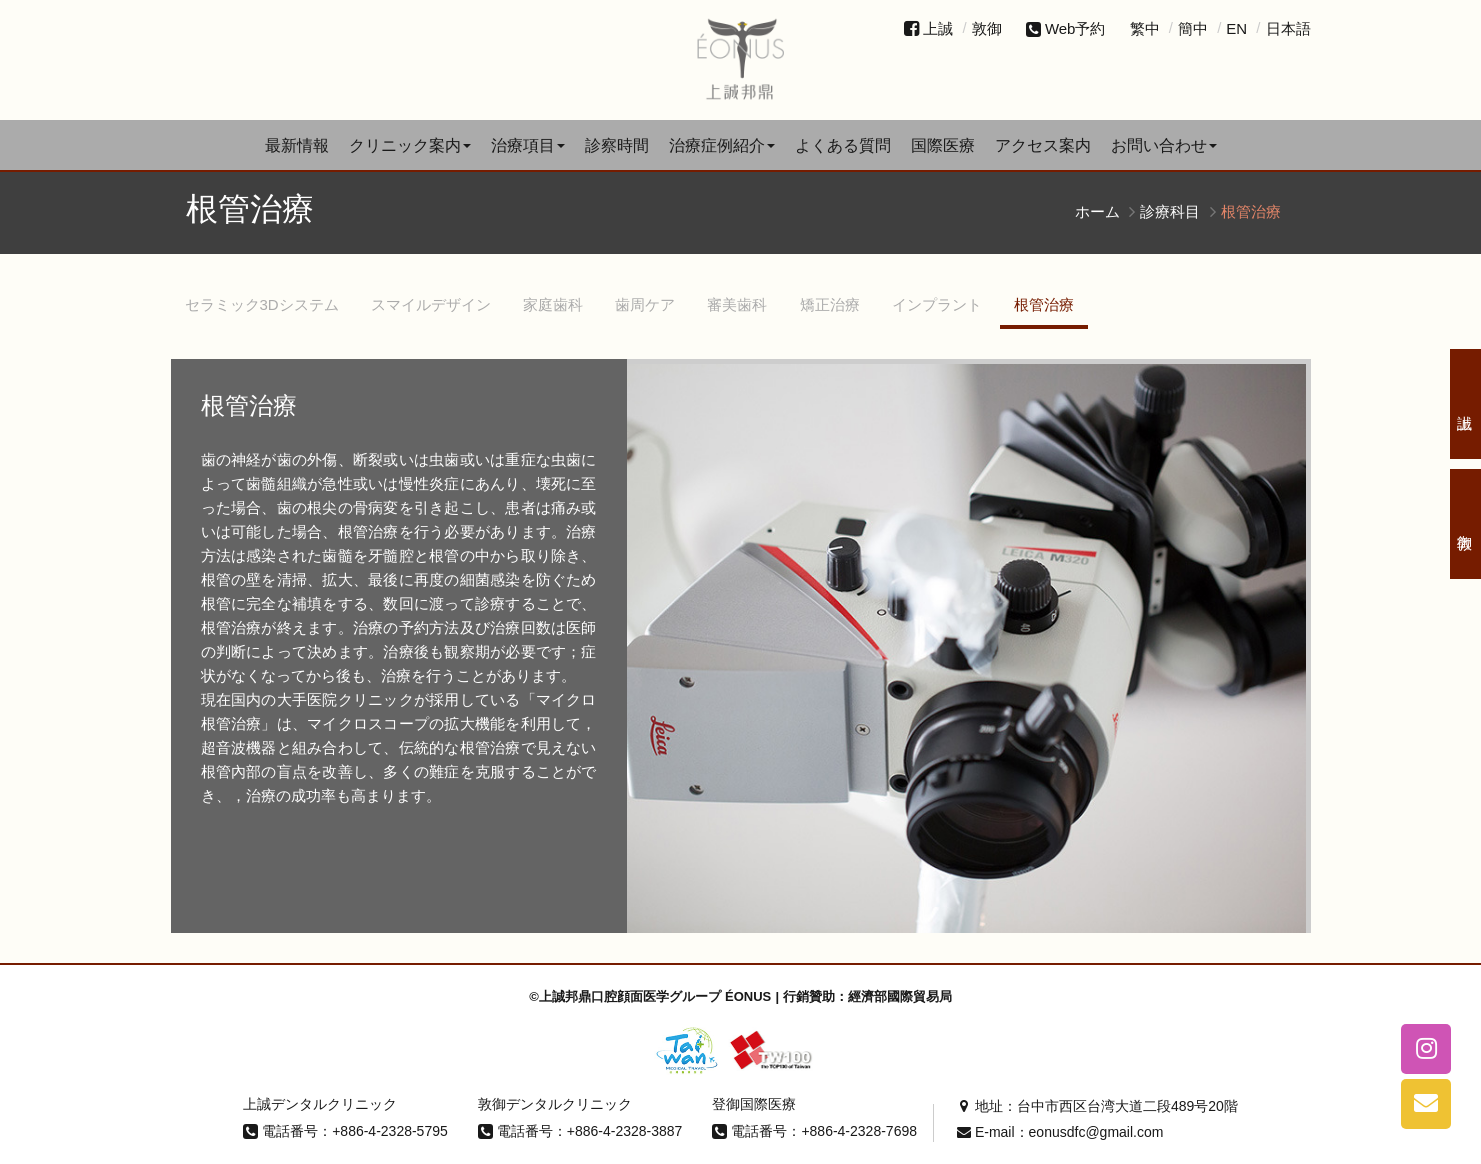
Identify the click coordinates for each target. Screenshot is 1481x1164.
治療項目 (528, 145)
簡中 (1193, 28)
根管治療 (1044, 304)
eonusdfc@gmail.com (1096, 1132)
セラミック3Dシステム (262, 304)
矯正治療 (830, 304)
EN (1236, 28)
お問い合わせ (1164, 145)
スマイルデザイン (431, 304)
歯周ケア (645, 304)
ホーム (1097, 211)
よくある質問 (843, 145)
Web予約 (1066, 28)
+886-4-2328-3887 (625, 1131)
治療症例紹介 (722, 145)
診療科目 (1170, 211)
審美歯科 (737, 304)
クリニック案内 (410, 145)
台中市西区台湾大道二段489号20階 (1127, 1106)
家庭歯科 (553, 304)
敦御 (987, 28)
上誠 (938, 28)
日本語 (1288, 28)
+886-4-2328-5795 (390, 1131)
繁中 (1145, 28)
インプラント (937, 304)
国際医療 (943, 145)
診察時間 (617, 145)
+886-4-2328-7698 (859, 1131)
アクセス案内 (1043, 145)
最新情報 (297, 145)
